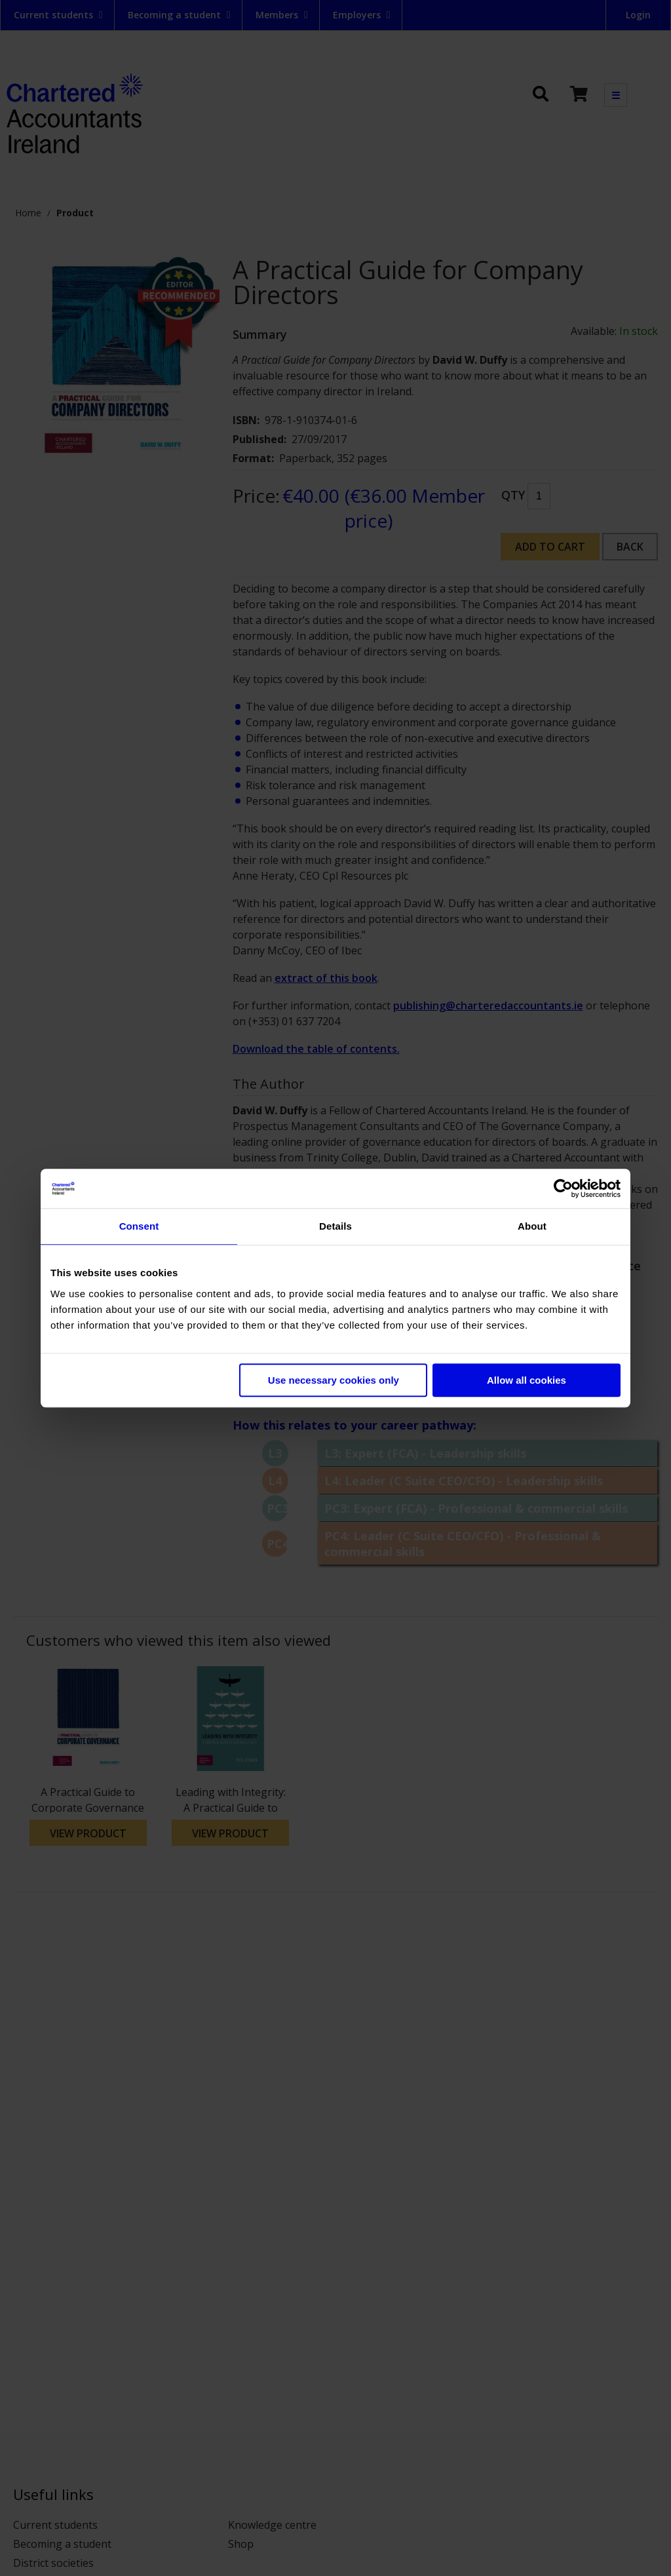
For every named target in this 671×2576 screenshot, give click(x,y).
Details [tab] (335, 1226)
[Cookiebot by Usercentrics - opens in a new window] (563, 1188)
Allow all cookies (526, 1380)
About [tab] (532, 1226)
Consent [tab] (139, 1226)
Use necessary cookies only (333, 1380)
